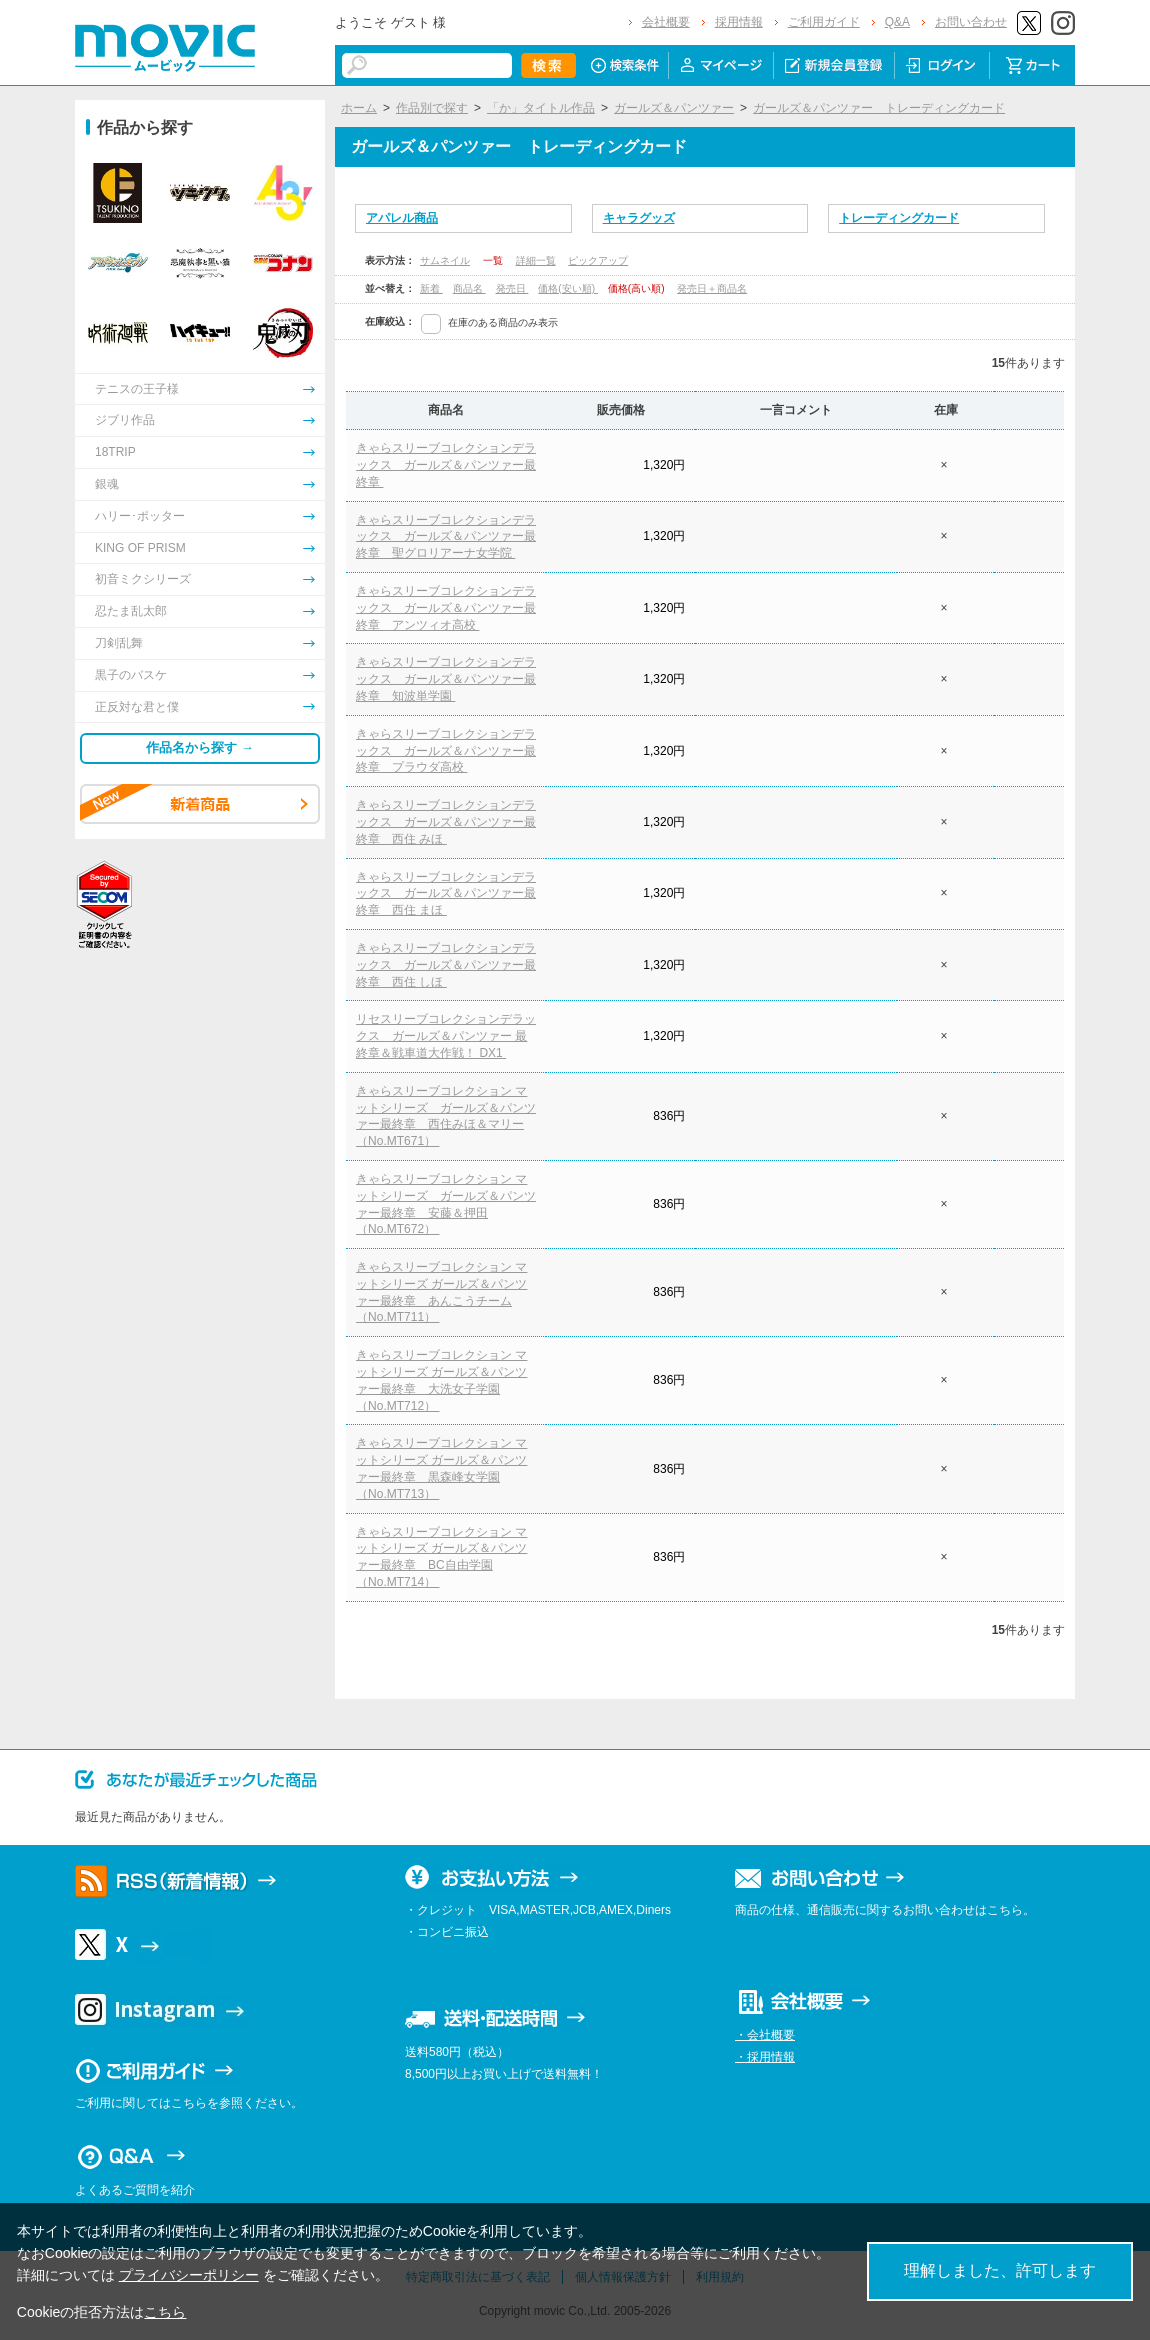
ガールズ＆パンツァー (674, 108)
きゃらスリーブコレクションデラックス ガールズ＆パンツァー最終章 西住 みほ (446, 822)
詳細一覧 (536, 260)
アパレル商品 (402, 218)
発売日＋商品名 (712, 288)
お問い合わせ (971, 22)
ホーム (359, 108)
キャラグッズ (639, 218)
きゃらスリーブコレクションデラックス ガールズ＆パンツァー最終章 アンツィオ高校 (446, 608)
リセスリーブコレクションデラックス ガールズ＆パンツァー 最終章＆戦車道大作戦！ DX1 (446, 1036)
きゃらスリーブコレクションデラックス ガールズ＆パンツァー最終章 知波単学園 (446, 679)
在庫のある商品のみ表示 (503, 322)
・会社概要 (765, 2035)
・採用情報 (765, 2057)
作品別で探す (432, 108)
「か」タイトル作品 (541, 108)
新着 (431, 288)
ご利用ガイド (824, 22)
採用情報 (739, 22)
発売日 (512, 288)
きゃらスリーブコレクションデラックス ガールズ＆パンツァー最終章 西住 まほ (446, 894)
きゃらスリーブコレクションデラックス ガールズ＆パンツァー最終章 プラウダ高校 (446, 751)
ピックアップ (598, 260)
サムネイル (445, 260)
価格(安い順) (567, 288)
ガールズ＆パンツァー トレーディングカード (879, 108)
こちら (165, 2312)
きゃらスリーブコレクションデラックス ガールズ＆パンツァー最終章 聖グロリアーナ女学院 (446, 537)
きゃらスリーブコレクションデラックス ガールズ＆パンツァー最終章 (446, 465)
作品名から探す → (200, 747)
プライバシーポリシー (189, 2275)
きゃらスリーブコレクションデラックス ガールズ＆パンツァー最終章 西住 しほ (446, 965)
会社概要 (666, 22)
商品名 (469, 288)
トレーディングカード (899, 218)
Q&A (897, 22)
